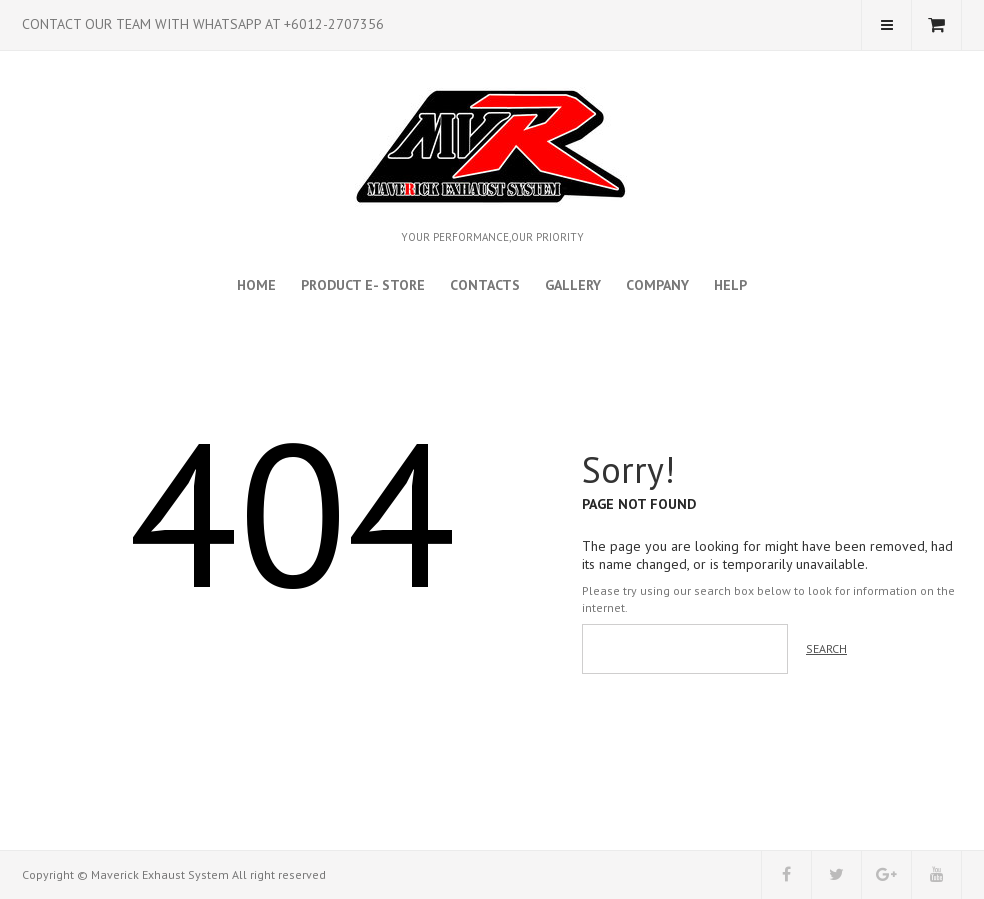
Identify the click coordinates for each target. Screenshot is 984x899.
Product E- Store (363, 285)
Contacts (485, 285)
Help (730, 285)
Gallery (573, 285)
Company (657, 285)
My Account (886, 25)
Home (256, 285)
